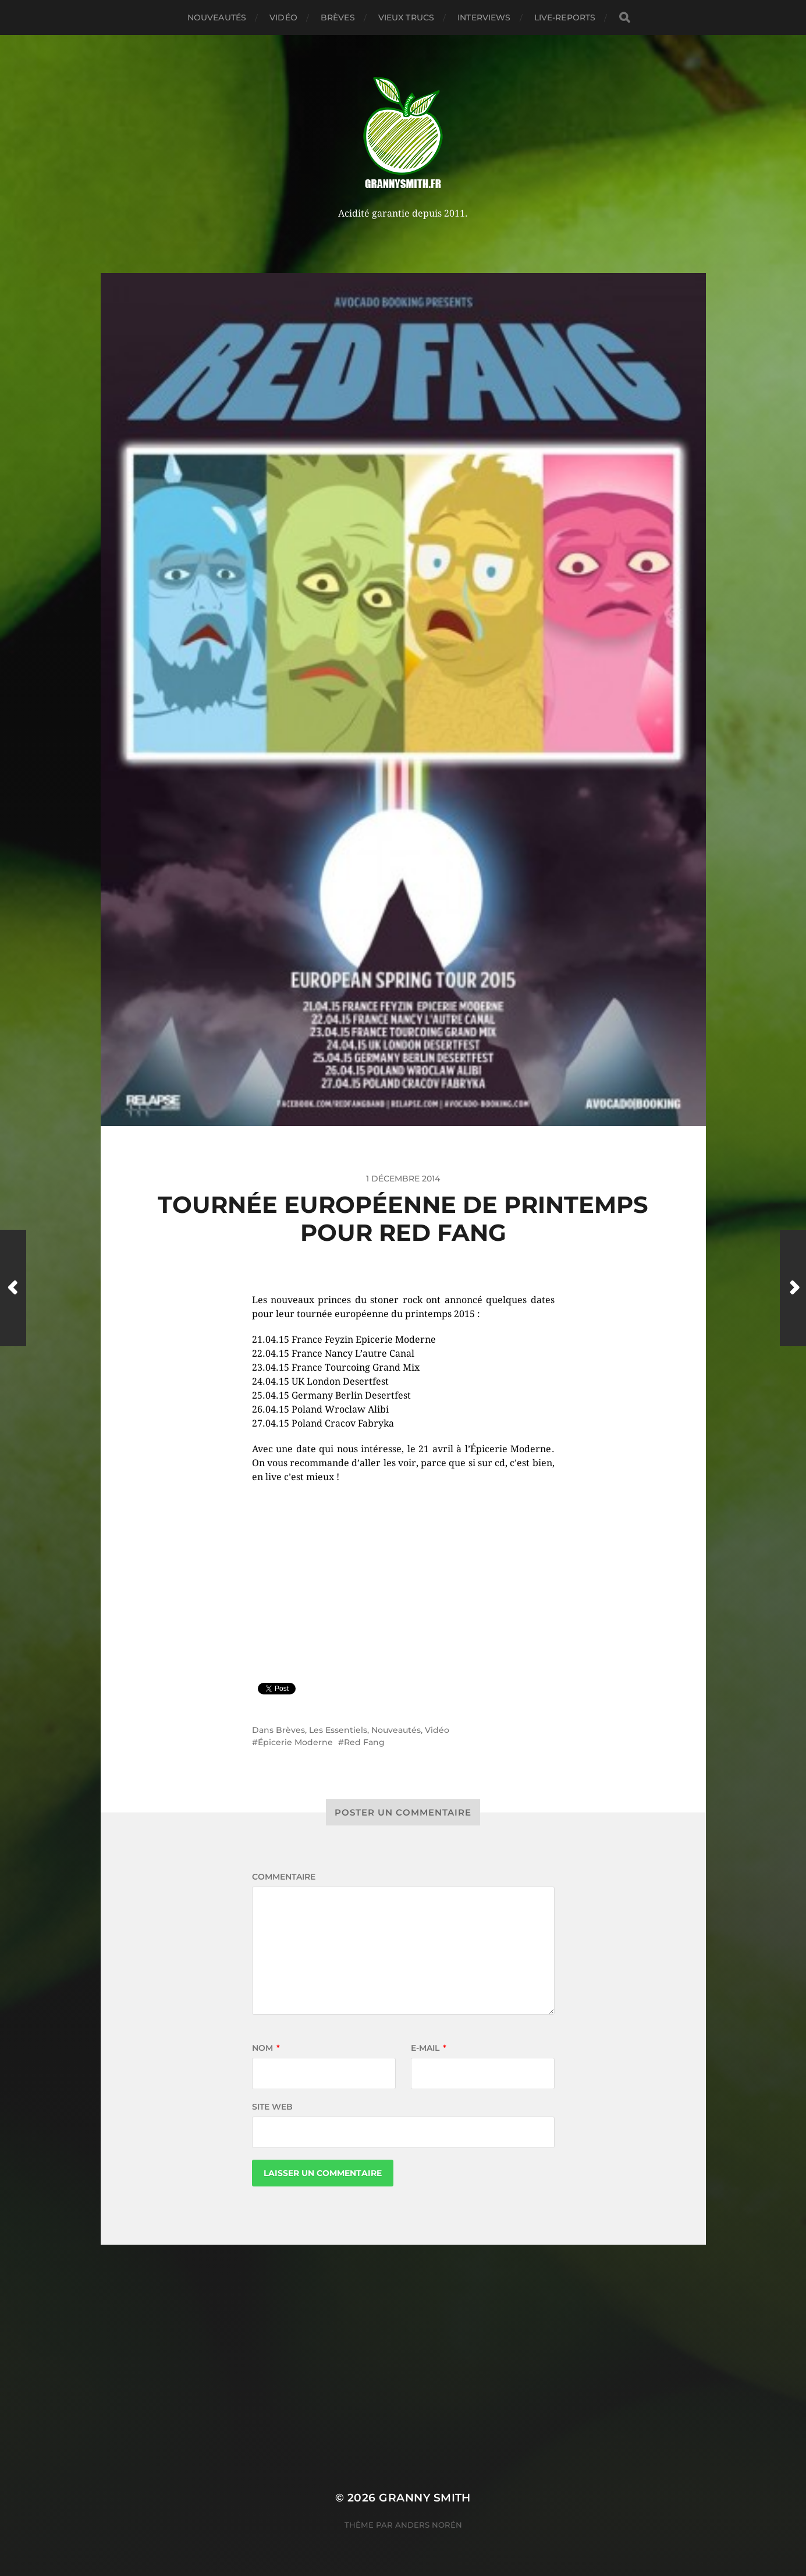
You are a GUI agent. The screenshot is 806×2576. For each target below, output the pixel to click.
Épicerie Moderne (295, 1742)
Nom (266, 2048)
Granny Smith (425, 2497)
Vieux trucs (406, 17)
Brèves (338, 17)
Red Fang (364, 1742)
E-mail (428, 2048)
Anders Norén (428, 2524)
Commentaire (283, 1876)
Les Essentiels (338, 1730)
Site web (272, 2106)
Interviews (483, 17)
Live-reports (565, 17)
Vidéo (283, 17)
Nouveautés (216, 17)
